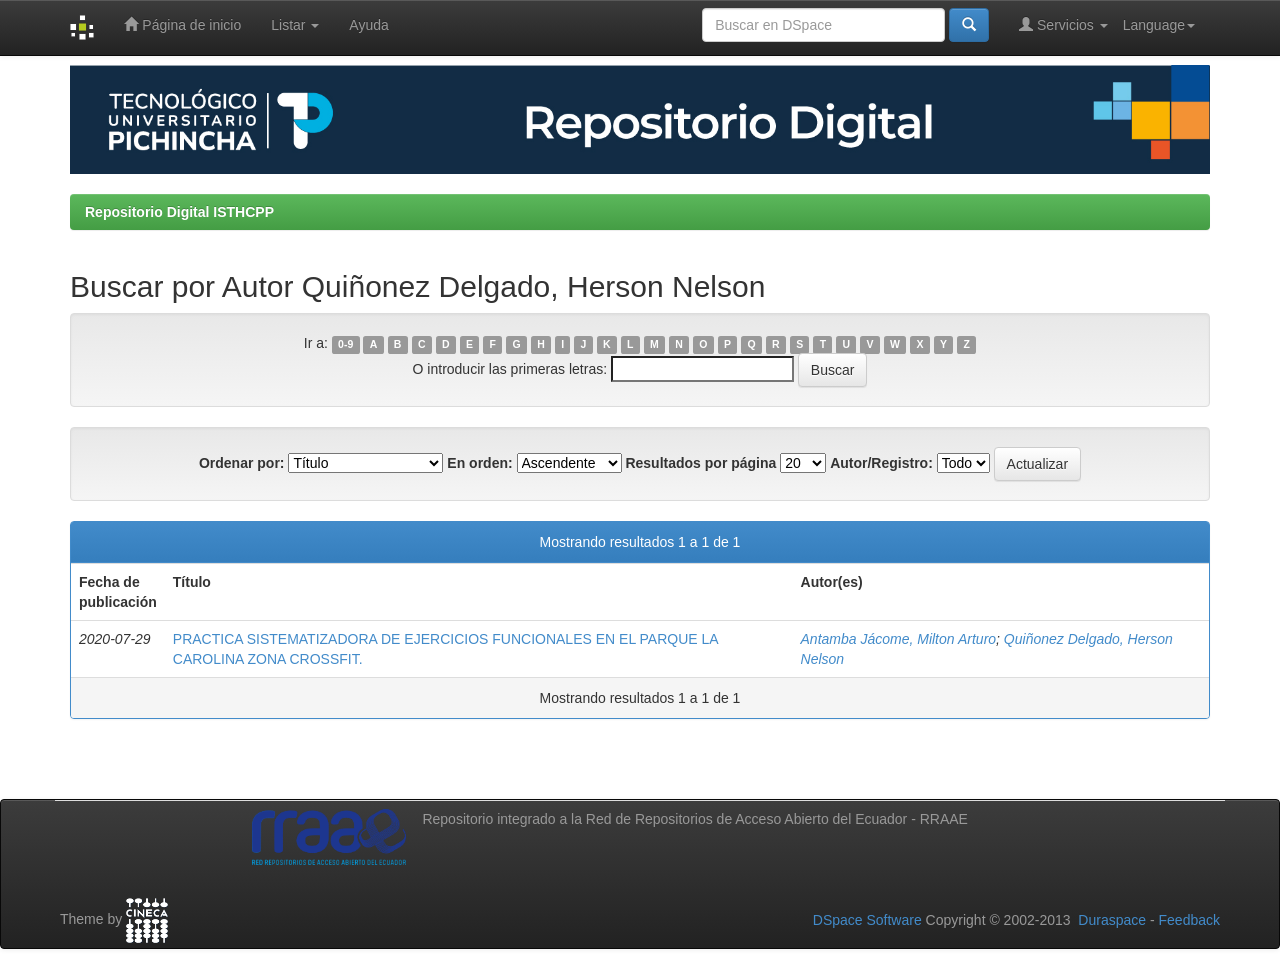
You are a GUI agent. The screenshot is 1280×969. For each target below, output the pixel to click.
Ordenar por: (242, 463)
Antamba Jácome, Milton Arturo (899, 639)
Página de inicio (182, 24)
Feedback (1189, 920)
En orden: (479, 463)
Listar (295, 25)
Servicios (1063, 24)
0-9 (345, 344)
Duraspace (1112, 920)
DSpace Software (867, 920)
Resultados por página (700, 463)
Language (1159, 25)
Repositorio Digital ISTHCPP (179, 212)
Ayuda (368, 25)
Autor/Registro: (881, 463)
